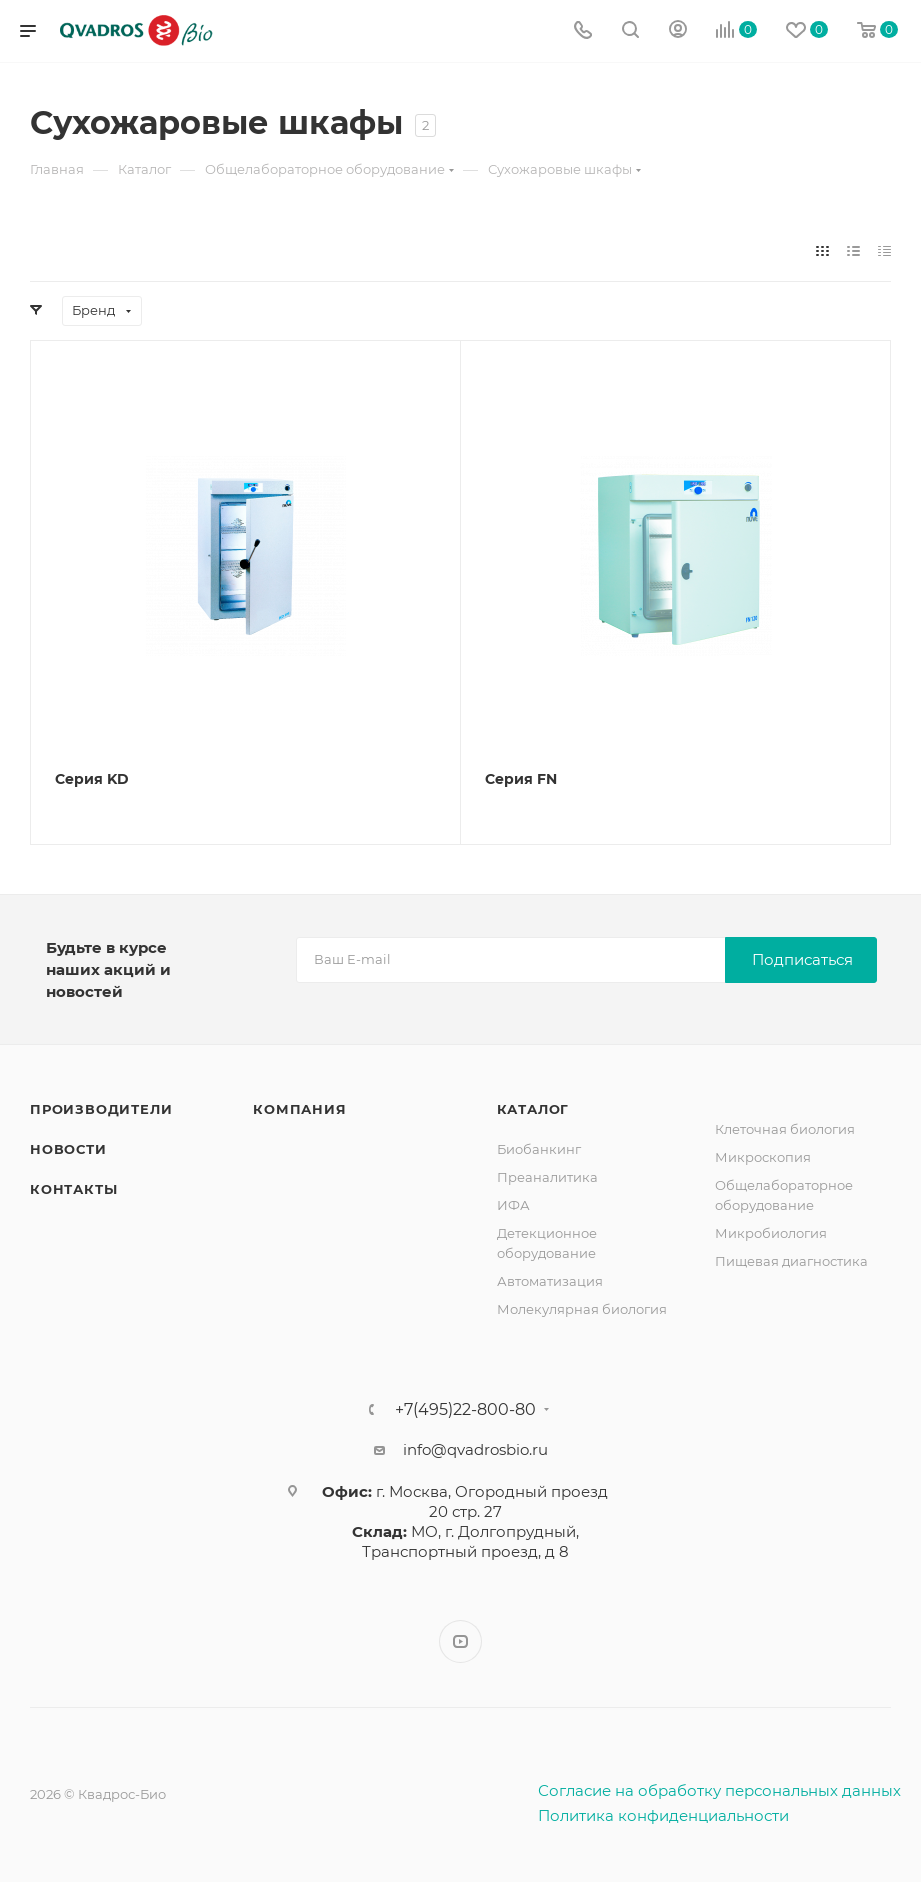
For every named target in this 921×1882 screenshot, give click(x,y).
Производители (101, 1109)
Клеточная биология (785, 1129)
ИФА (513, 1205)
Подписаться (802, 959)
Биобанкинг (539, 1149)
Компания (299, 1109)
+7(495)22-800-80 (465, 1410)
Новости (68, 1149)
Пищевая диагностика (791, 1261)
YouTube (460, 1641)
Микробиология (771, 1233)
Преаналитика (547, 1177)
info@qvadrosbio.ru (475, 1449)
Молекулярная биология (582, 1309)
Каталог (533, 1109)
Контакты (73, 1189)
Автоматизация (550, 1281)
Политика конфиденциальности (663, 1815)
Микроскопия (763, 1157)
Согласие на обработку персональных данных (719, 1790)
